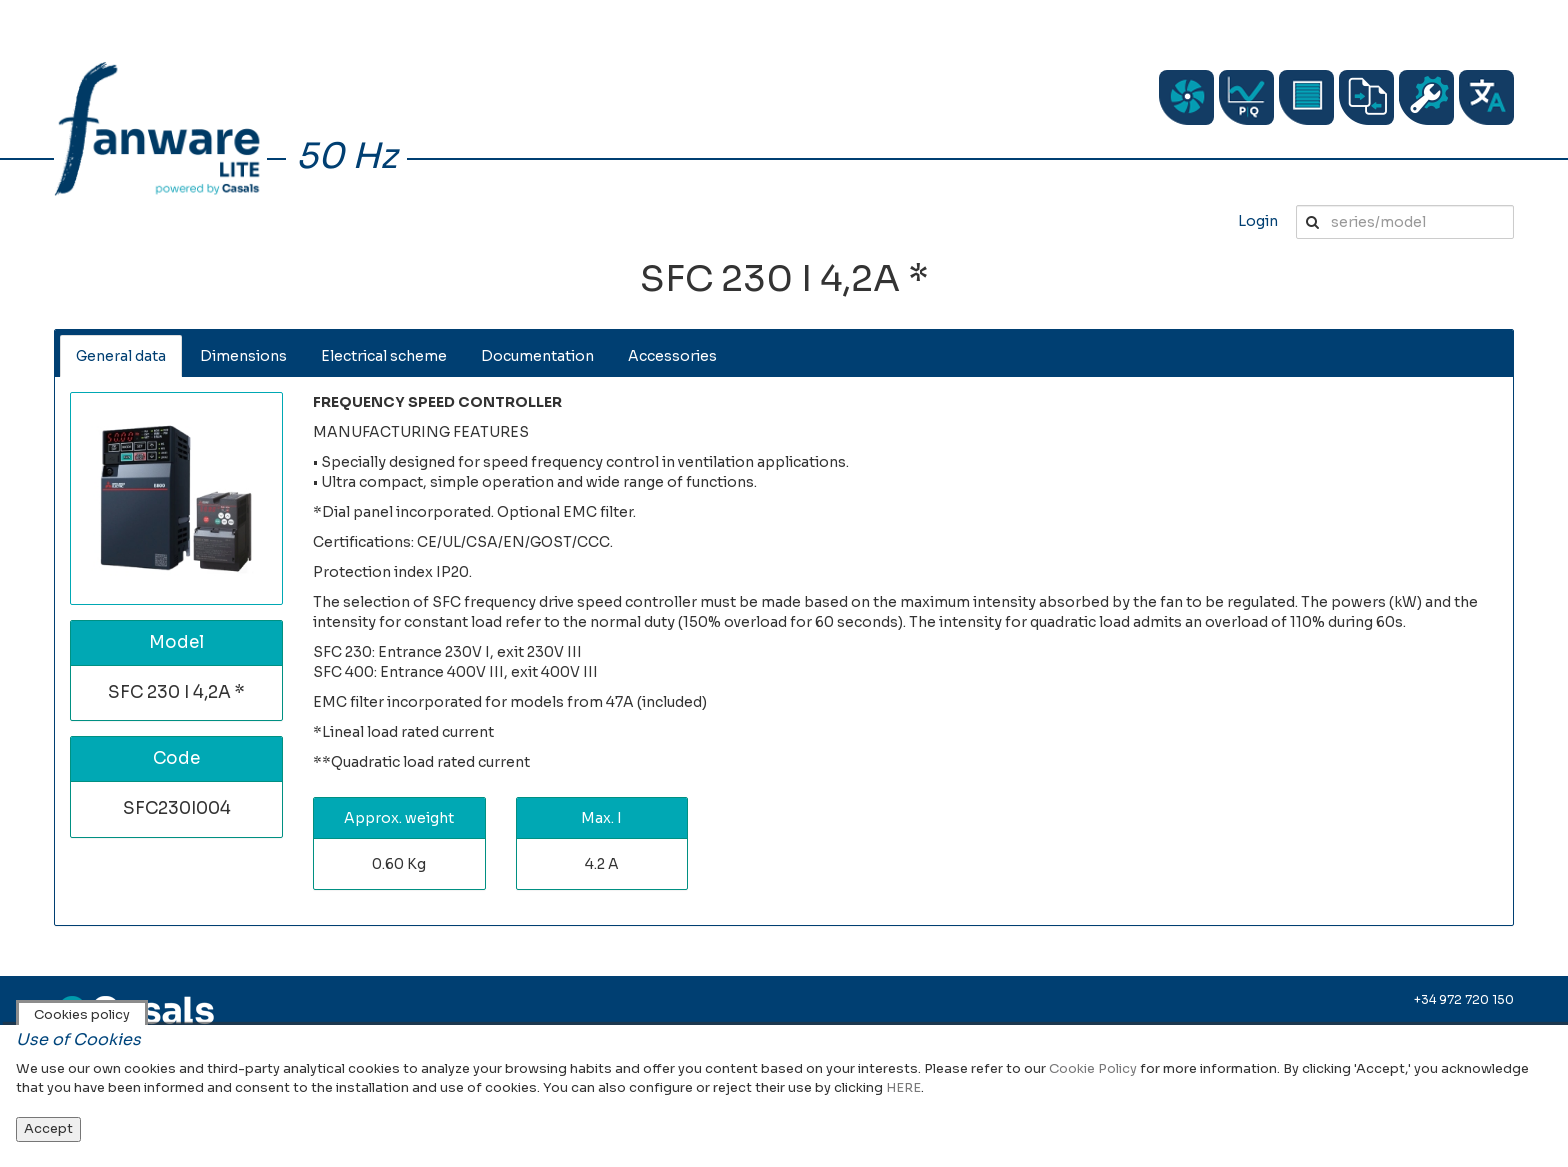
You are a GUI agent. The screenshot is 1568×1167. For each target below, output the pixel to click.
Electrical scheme (384, 356)
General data (121, 356)
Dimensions (243, 356)
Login (1258, 221)
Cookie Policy (1093, 1068)
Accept (48, 1128)
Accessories (672, 356)
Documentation (537, 356)
